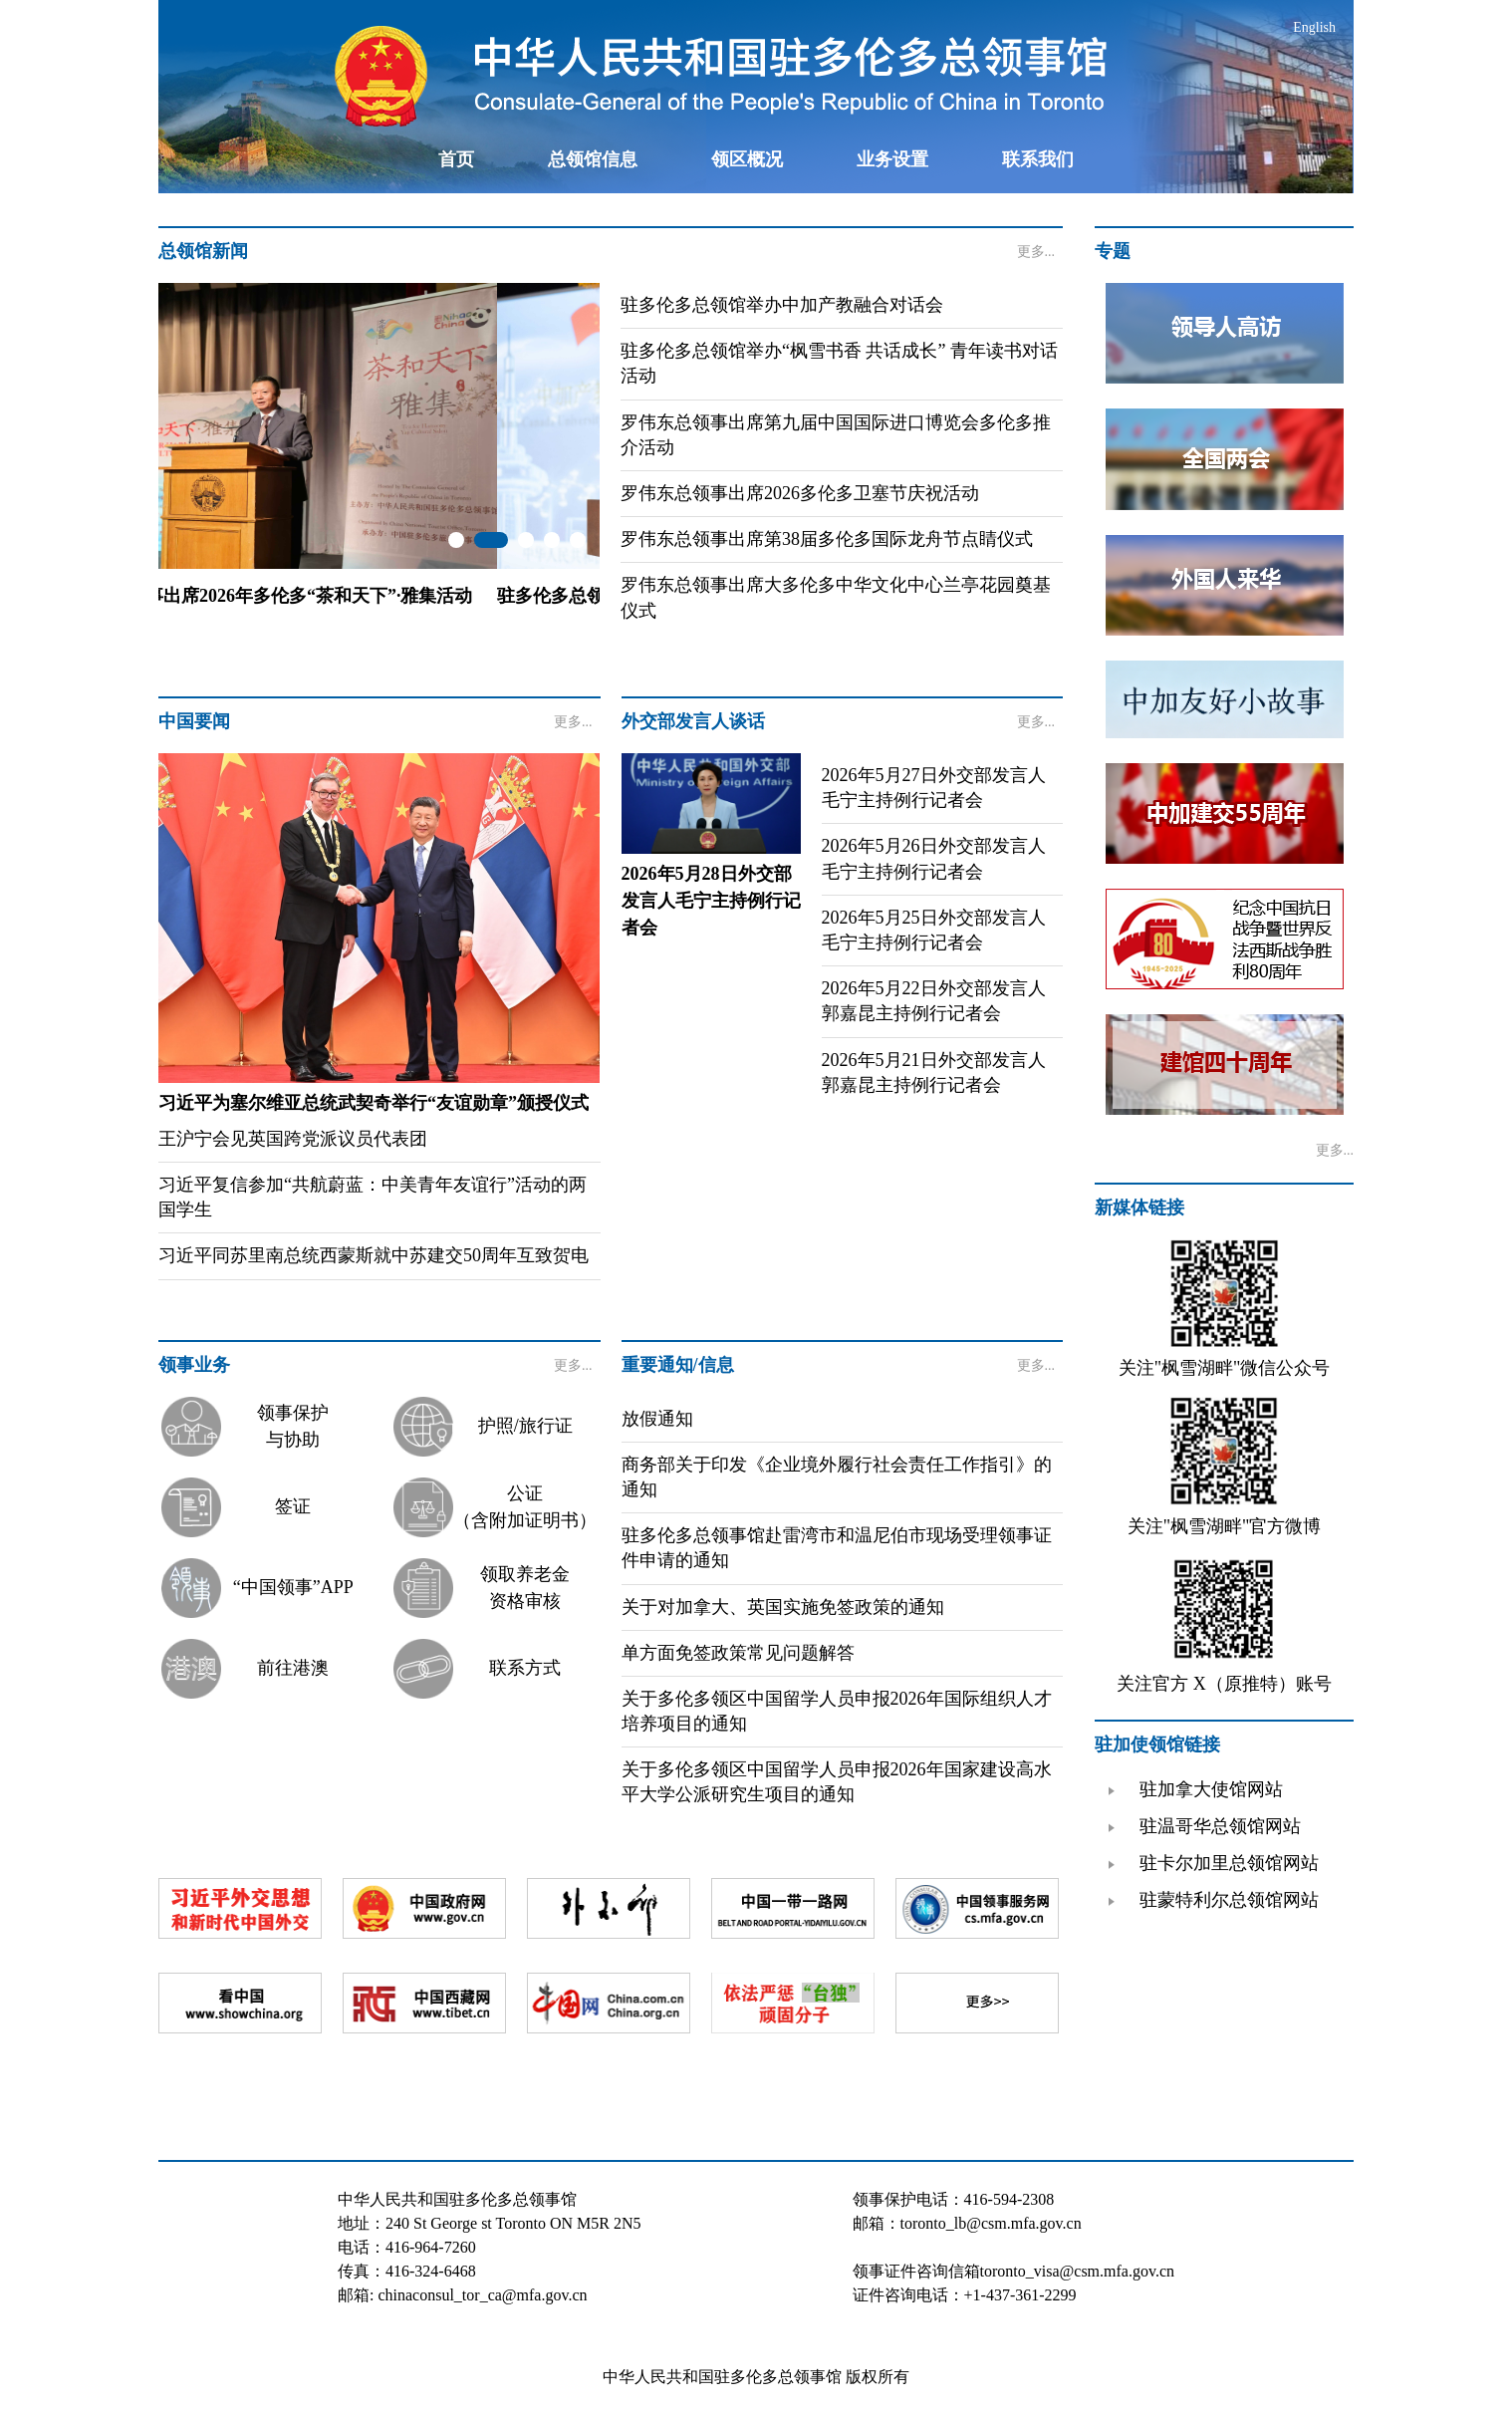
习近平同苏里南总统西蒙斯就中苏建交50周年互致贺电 (373, 1255)
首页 (456, 159)
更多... (1036, 251)
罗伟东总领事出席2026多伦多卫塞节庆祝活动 (800, 493)
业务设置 (892, 159)
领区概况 (747, 159)
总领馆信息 (592, 159)
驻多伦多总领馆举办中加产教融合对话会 (782, 305)
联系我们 (1038, 159)
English (1314, 27)
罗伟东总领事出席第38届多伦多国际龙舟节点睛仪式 (827, 539)
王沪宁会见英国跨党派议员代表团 (292, 1139)
